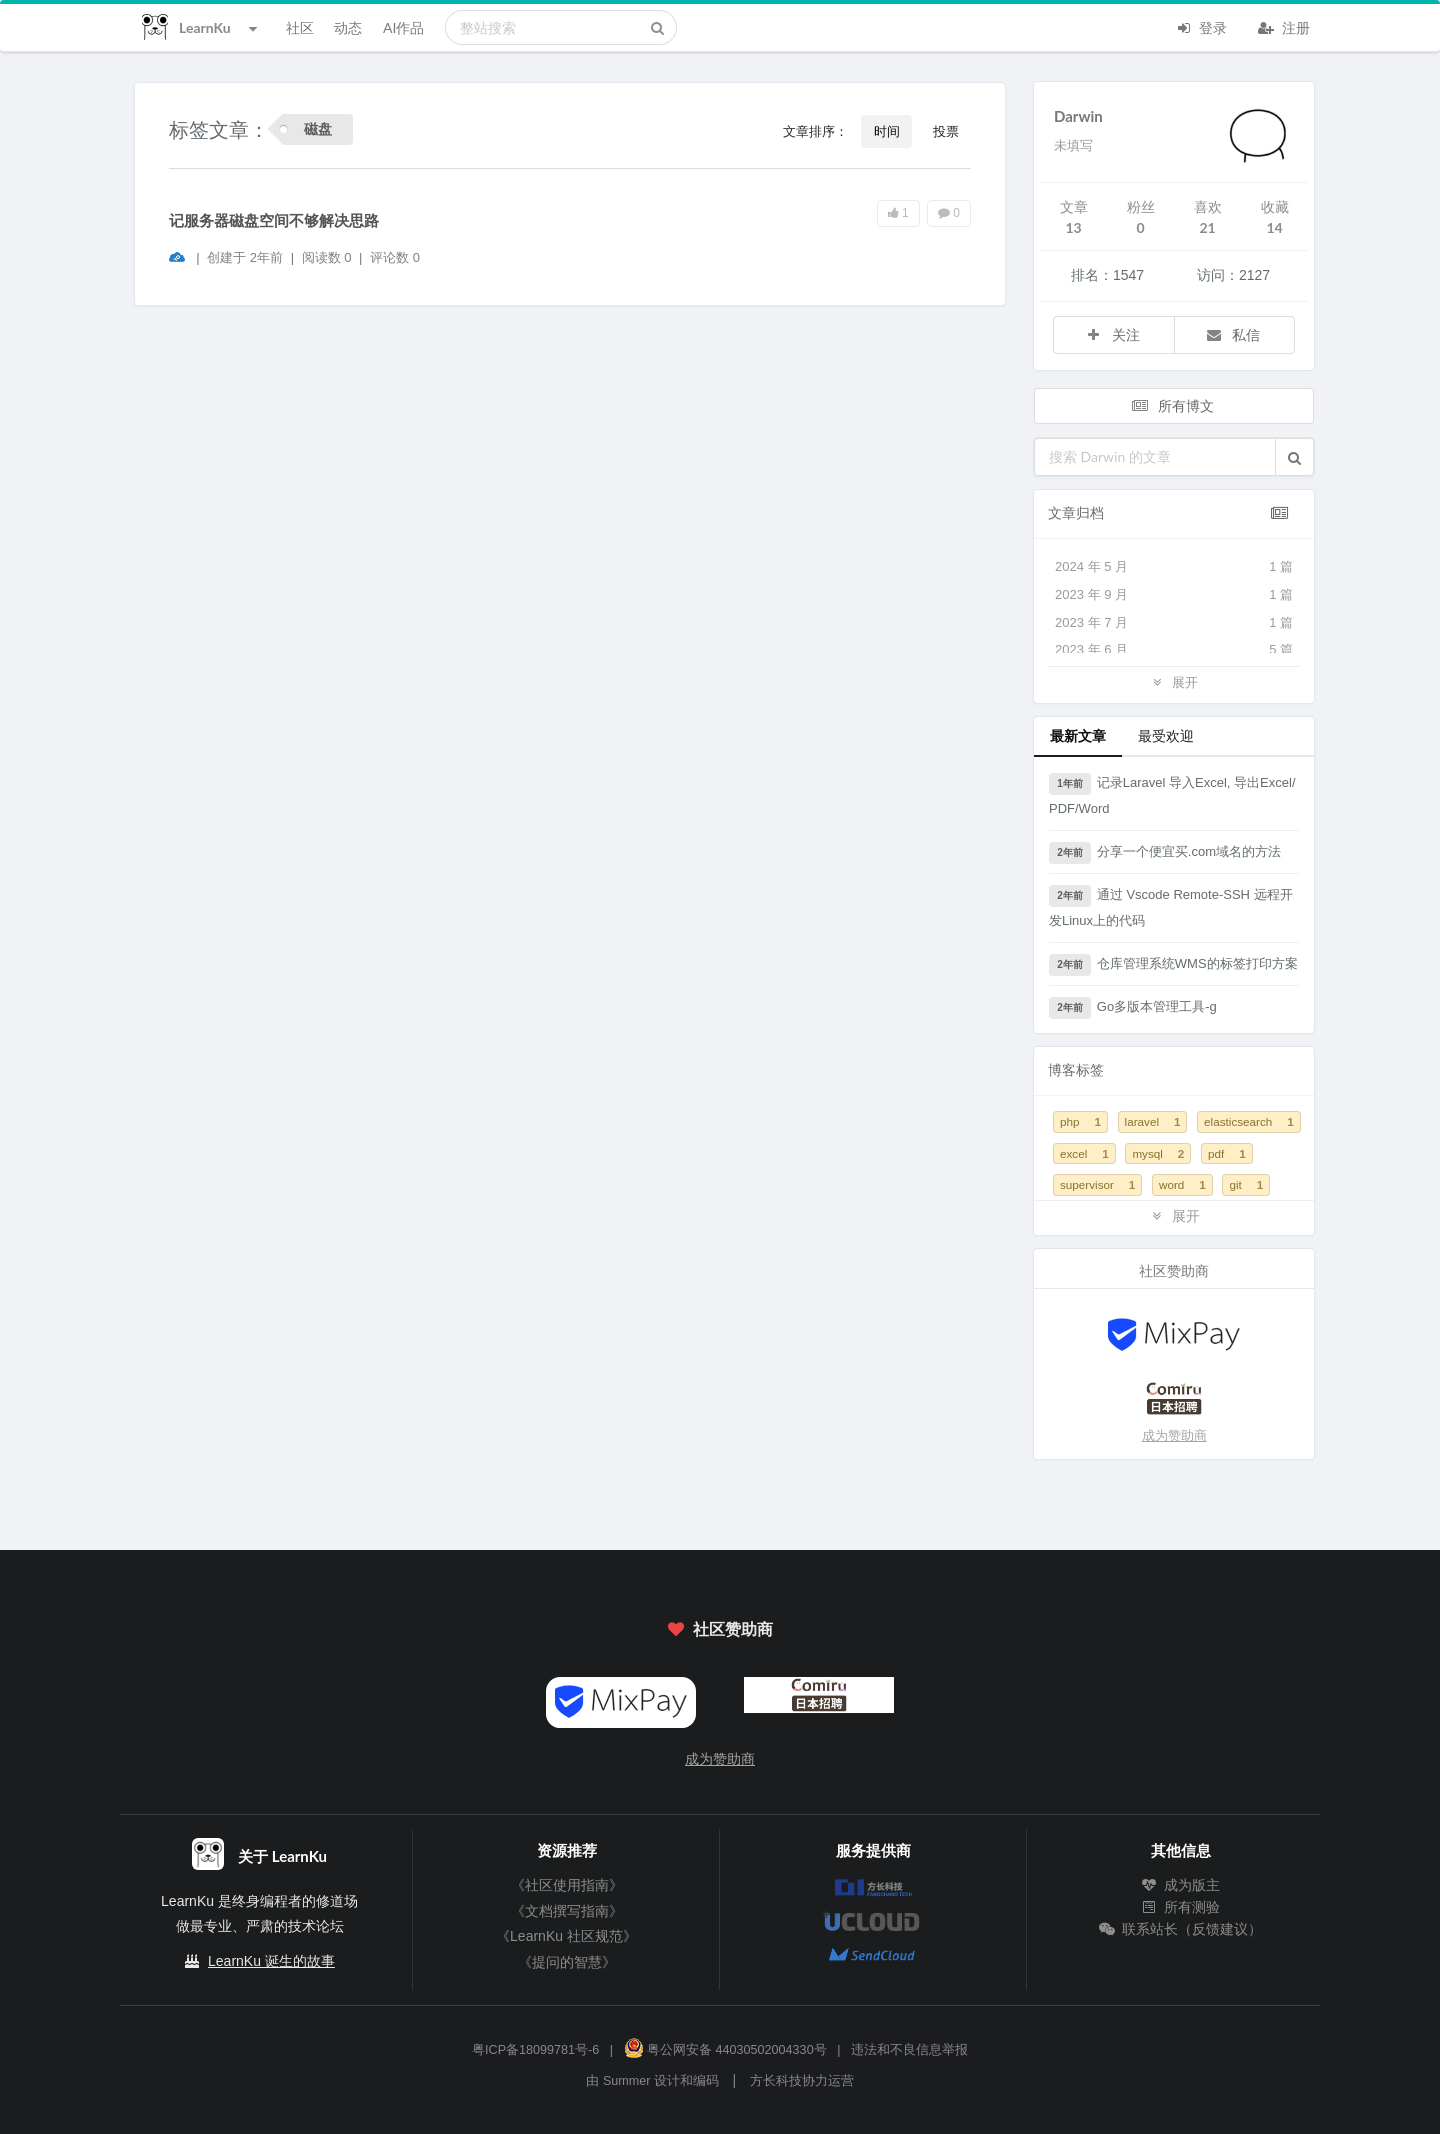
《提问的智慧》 (567, 1962)
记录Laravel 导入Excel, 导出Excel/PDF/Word (1172, 794)
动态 (348, 27)
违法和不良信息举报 (909, 2050)
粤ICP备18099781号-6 (535, 2050)
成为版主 (1181, 1885)
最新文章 (1078, 735)
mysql (1158, 1153)
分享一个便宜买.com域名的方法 (1165, 853)
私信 (1233, 334)
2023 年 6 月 (1174, 650)
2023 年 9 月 (1174, 595)
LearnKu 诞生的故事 (271, 1961)
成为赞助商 (1174, 1435)
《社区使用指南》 (567, 1885)
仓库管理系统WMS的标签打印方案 (1173, 965)
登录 (1201, 26)
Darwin (1078, 116)
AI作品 (403, 27)
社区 (300, 27)
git (1246, 1184)
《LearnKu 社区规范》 (566, 1936)
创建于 (245, 257)
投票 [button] (946, 131)
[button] (1294, 457)
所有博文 (1172, 405)
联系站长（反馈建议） (1181, 1929)
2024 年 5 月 (1174, 567)
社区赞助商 (720, 1628)
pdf (1227, 1153)
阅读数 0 (328, 257)
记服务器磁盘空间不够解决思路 (274, 220)
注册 (1284, 26)
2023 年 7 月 (1174, 623)
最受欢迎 (1166, 735)
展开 (1174, 681)
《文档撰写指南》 (567, 1911)
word (1182, 1184)
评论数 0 (395, 257)
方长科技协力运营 (802, 2081)
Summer (627, 2081)
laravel (1153, 1121)
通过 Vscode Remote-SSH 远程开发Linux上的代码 (1171, 906)
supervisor (1097, 1184)
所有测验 (1181, 1907)
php (1080, 1121)
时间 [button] (887, 131)
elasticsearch (1249, 1121)
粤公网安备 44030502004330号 (725, 2050)
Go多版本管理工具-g (1133, 1008)
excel (1084, 1153)
